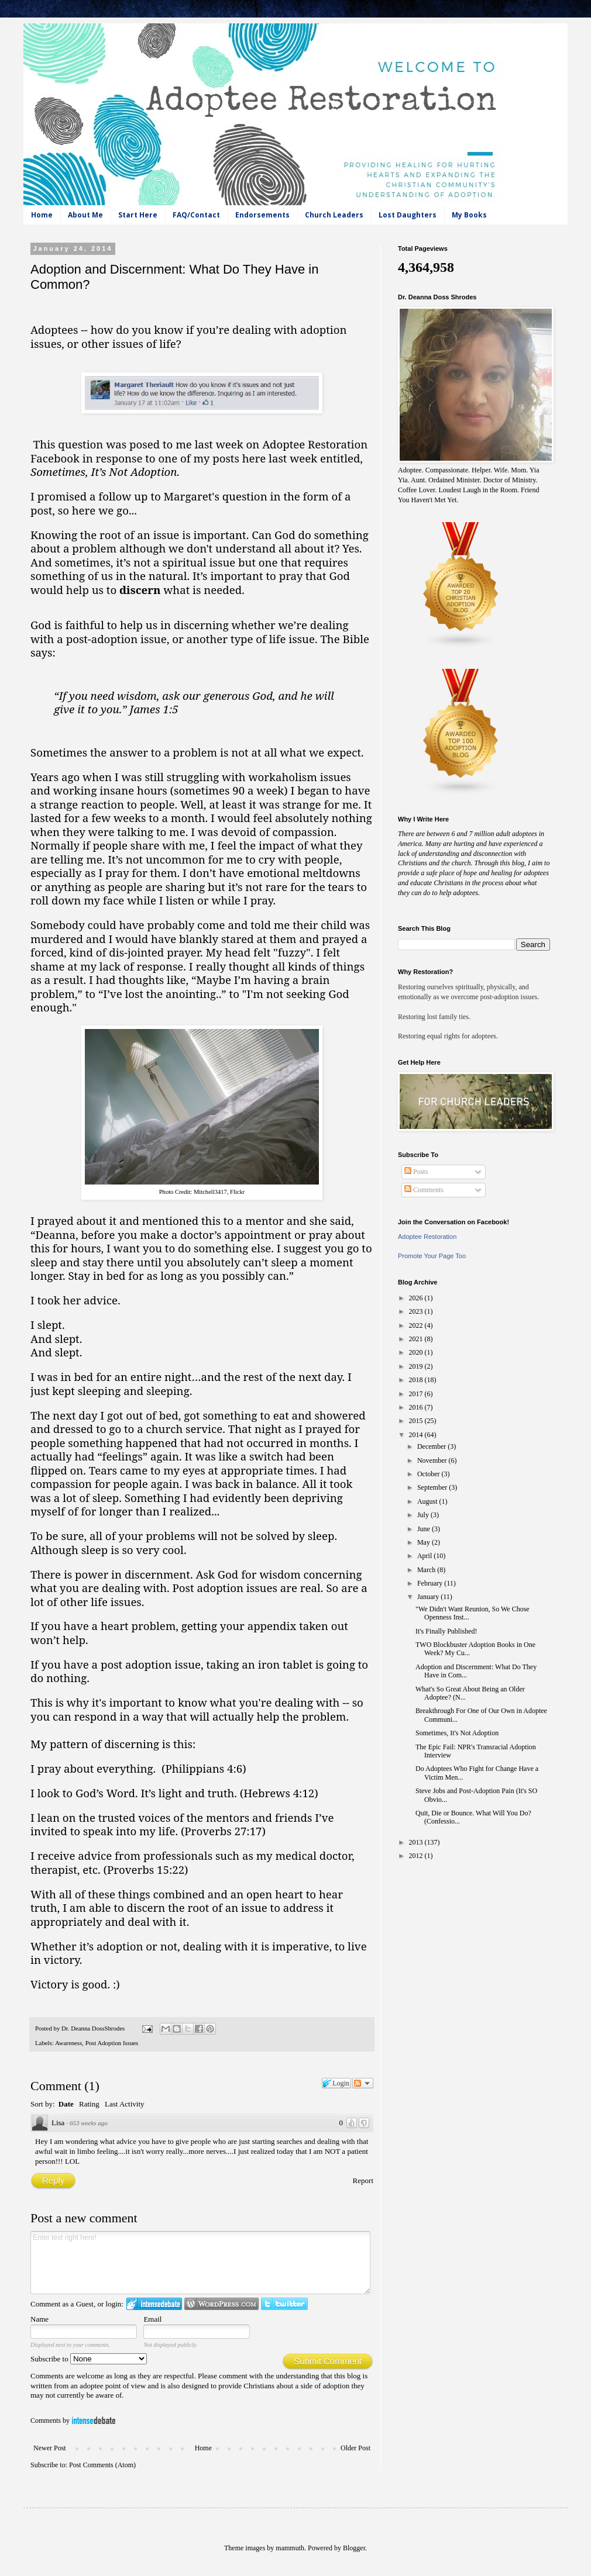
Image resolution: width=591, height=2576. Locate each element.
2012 (417, 1856)
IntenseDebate (93, 2420)
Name (39, 2319)
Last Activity (125, 2104)
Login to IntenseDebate (154, 2304)
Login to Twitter (284, 2304)
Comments (424, 1190)
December (432, 1446)
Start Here (137, 215)
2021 (417, 1339)
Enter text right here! (200, 2262)
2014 (417, 1435)
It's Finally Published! (446, 1631)
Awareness (68, 2042)
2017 (417, 1394)
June (424, 1529)
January (429, 1597)
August (428, 1501)
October (429, 1474)
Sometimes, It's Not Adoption (457, 1733)
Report (363, 2180)
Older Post (355, 2448)
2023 (417, 1311)
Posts (416, 1172)
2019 (417, 1366)
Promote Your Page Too (432, 1255)
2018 (417, 1380)
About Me (85, 215)
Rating (89, 2104)
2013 (417, 1842)
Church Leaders (334, 215)
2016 (417, 1407)
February (430, 1583)
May (424, 1542)
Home (42, 215)
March (427, 1570)
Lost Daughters (408, 215)
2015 (417, 1421)
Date (66, 2104)
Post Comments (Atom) (102, 2465)
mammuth (290, 2548)
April (425, 1556)
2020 (417, 1352)
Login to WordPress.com (221, 2304)
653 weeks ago (89, 2122)
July (424, 1515)
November (433, 1460)
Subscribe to (88, 2358)
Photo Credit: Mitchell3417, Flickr (202, 1192)
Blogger (354, 2548)
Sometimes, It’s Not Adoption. (105, 471)
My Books (469, 215)
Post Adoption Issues (112, 2042)
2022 (417, 1325)
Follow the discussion (362, 2083)
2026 (417, 1298)
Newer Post (49, 2448)
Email (152, 2319)
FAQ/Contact (196, 215)
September (433, 1487)
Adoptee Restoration (427, 1236)
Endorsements (262, 215)
